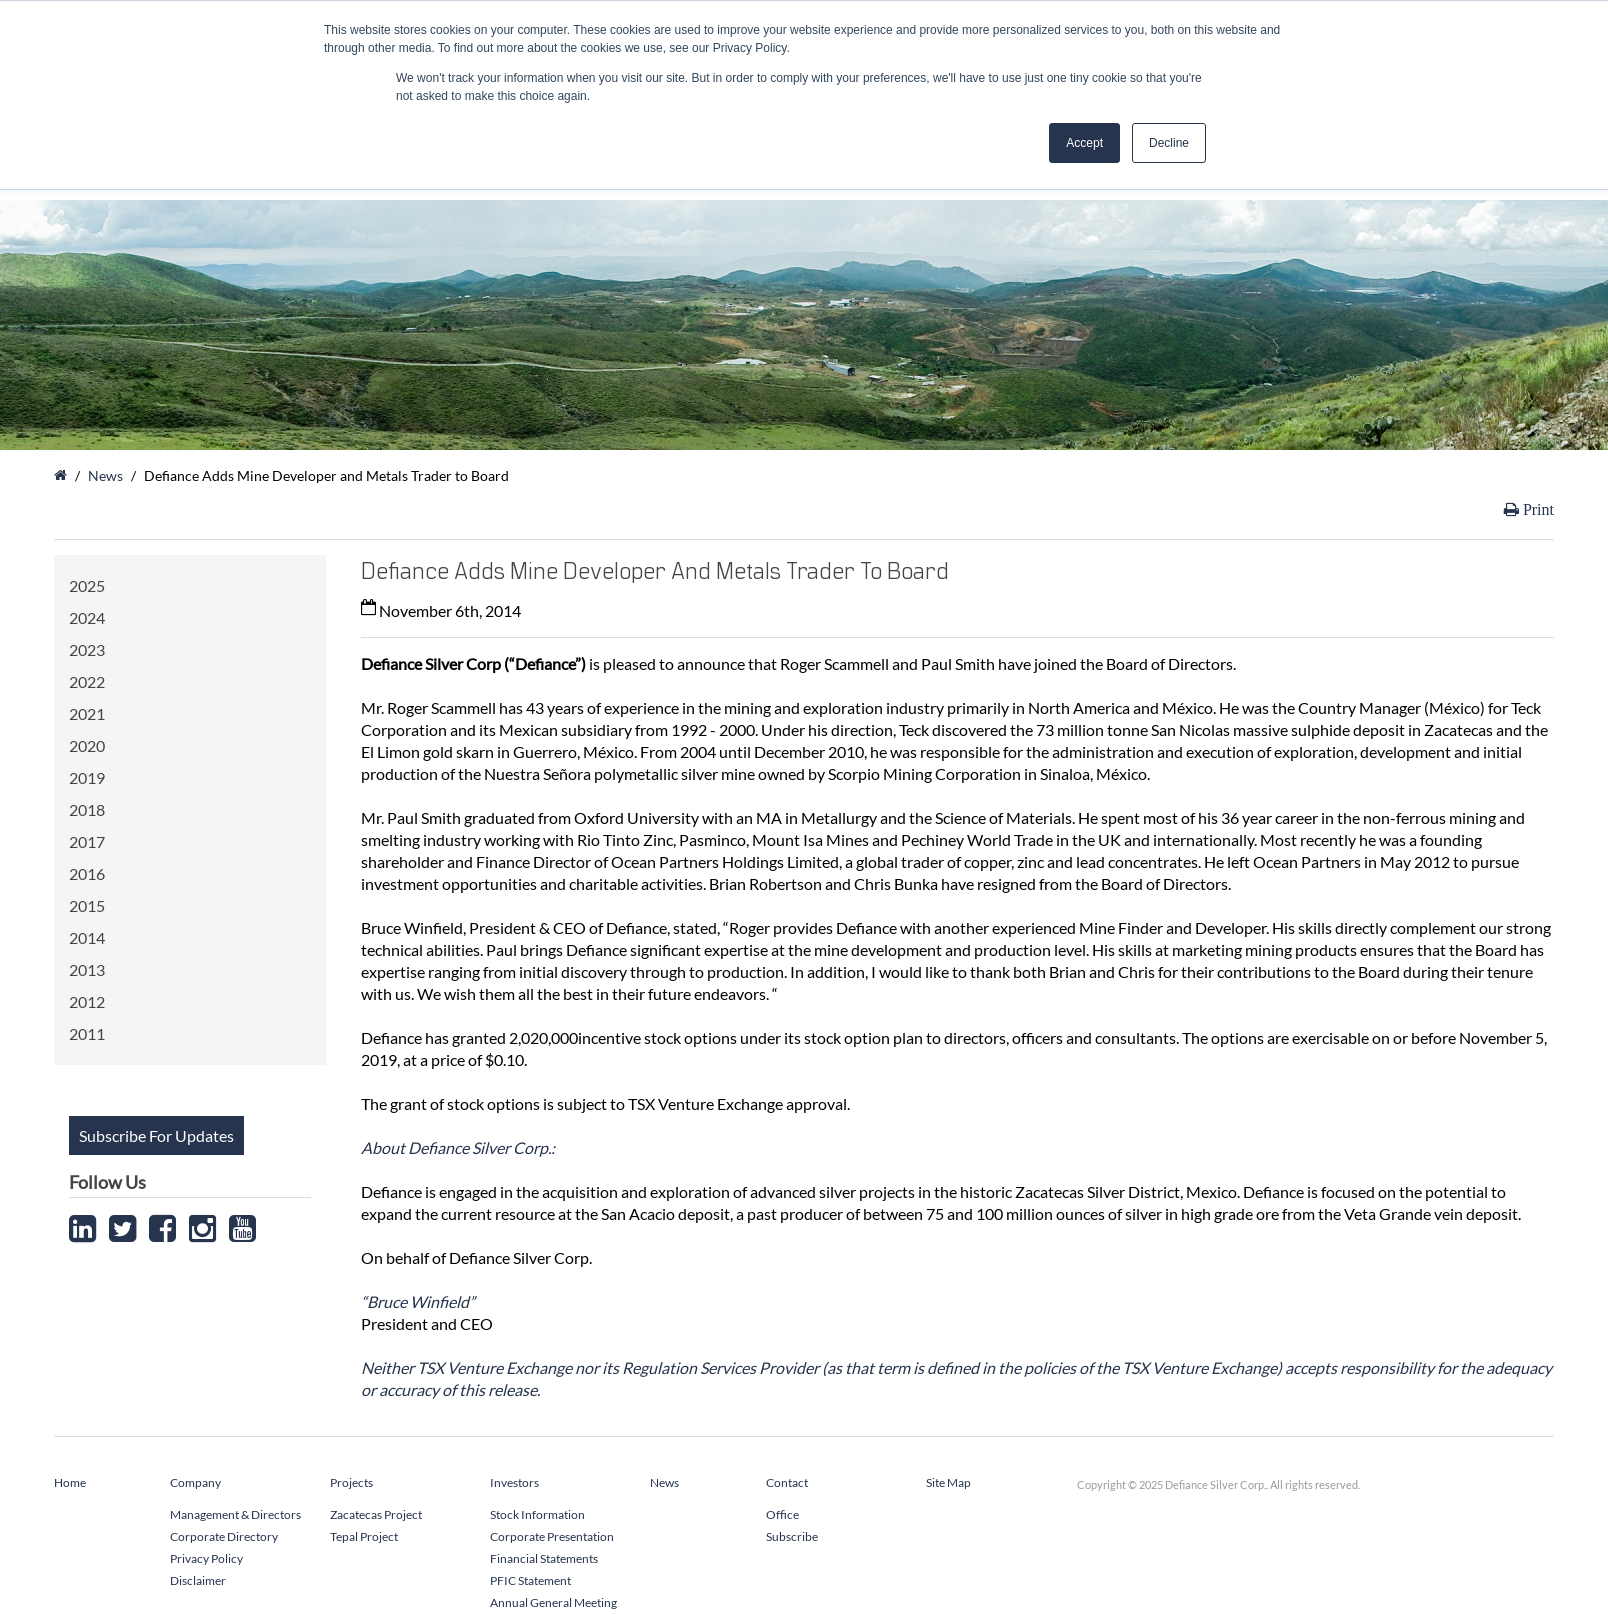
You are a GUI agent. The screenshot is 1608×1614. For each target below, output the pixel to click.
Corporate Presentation (552, 1536)
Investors (514, 1482)
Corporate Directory (224, 1536)
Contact (787, 1482)
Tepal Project (364, 1536)
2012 (87, 1001)
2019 (87, 777)
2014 (87, 937)
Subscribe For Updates (156, 1135)
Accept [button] (1084, 143)
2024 (87, 617)
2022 (87, 681)
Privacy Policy (206, 1558)
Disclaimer (198, 1580)
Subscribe (792, 1536)
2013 (87, 969)
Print (1536, 510)
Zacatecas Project (376, 1514)
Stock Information (537, 1514)
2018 (87, 809)
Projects (351, 1482)
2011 (87, 1033)
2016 (87, 873)
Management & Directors (235, 1514)
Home (70, 1482)
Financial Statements (544, 1558)
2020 (87, 745)
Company (195, 1482)
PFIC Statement (530, 1580)
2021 (87, 713)
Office (782, 1514)
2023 (87, 649)
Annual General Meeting (553, 1602)
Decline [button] (1169, 143)
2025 (87, 585)
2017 (87, 841)
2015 (87, 905)
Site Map (948, 1482)
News (105, 475)
